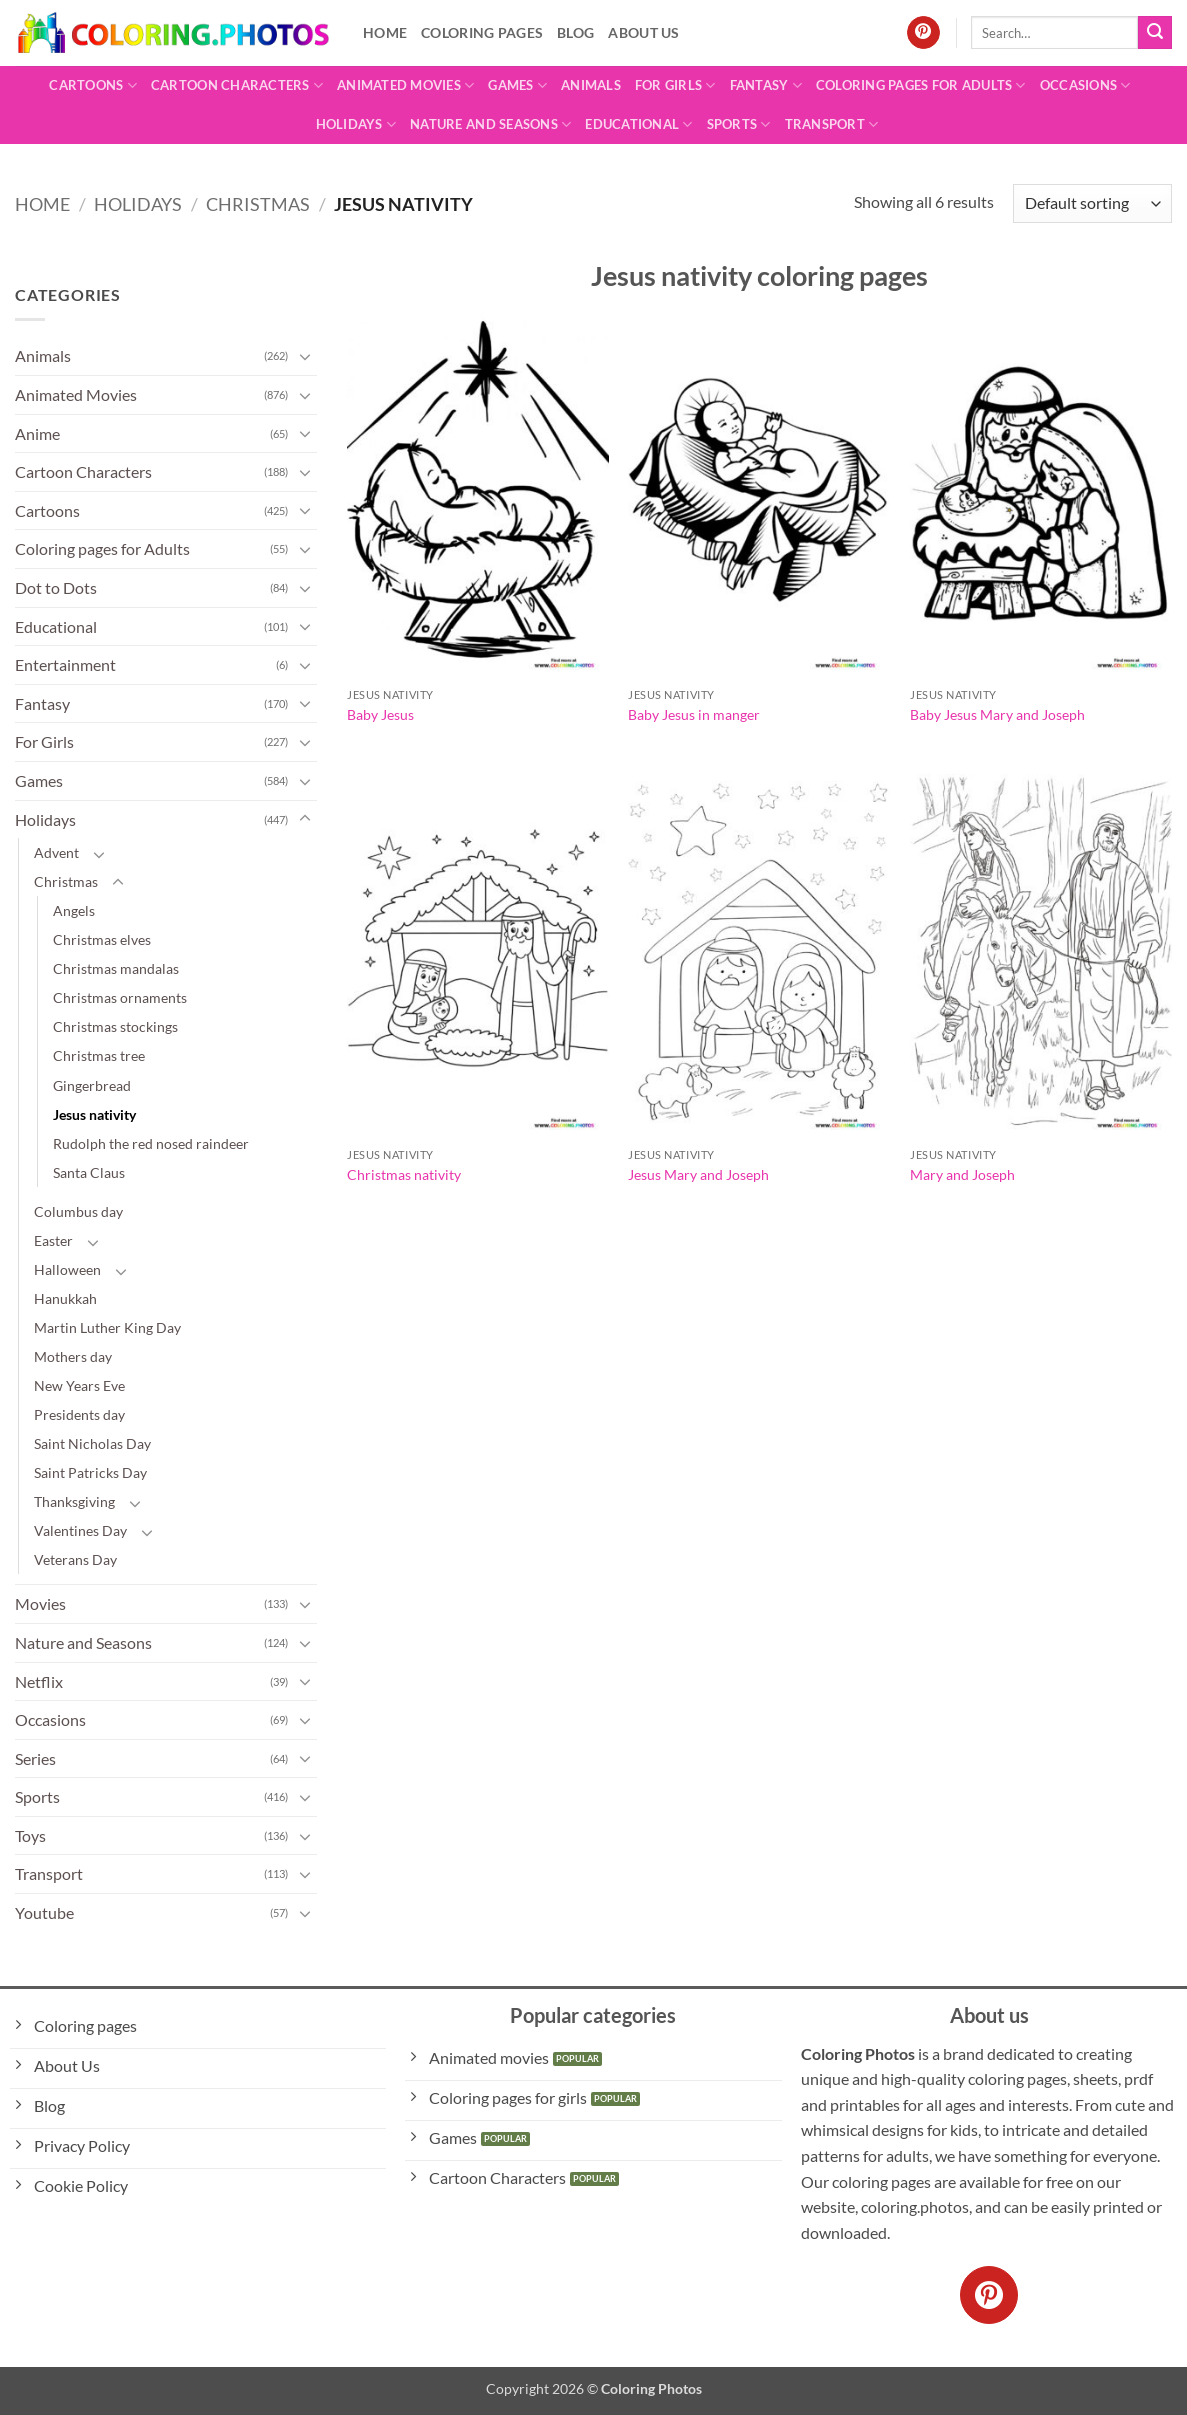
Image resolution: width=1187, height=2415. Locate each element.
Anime (37, 433)
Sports (739, 124)
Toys (30, 1835)
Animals (591, 85)
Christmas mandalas (116, 968)
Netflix (39, 1681)
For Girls (675, 85)
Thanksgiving (74, 1501)
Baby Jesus (380, 714)
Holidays (356, 124)
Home (385, 32)
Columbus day (78, 1211)
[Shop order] (1092, 203)
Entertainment (65, 664)
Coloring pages (482, 32)
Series (35, 1758)
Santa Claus (89, 1172)
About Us (643, 32)
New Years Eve (79, 1385)
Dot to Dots (56, 587)
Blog (575, 32)
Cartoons (93, 85)
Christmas (258, 204)
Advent (56, 852)
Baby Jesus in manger (694, 714)
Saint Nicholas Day (92, 1443)
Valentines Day (80, 1530)
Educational (638, 124)
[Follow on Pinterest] (923, 33)
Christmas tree (99, 1055)
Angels (74, 910)
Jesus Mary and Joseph (698, 1174)
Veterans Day (75, 1559)
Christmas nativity (404, 1174)
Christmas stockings (115, 1026)
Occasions (1085, 85)
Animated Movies (405, 85)
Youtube (44, 1912)
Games (517, 85)
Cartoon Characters (237, 85)
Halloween (67, 1269)
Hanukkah (65, 1298)
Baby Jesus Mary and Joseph (997, 714)
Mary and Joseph (962, 1174)
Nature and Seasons (490, 124)
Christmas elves (102, 939)
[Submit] (1155, 33)
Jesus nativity (94, 1114)
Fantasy (766, 85)
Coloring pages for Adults (921, 85)
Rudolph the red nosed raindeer (151, 1143)
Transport (832, 124)
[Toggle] (305, 356)
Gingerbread (92, 1085)
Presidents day (79, 1414)
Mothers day (73, 1356)
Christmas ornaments (120, 997)
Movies (40, 1603)
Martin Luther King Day (107, 1327)
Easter (53, 1240)
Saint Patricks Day (90, 1472)
